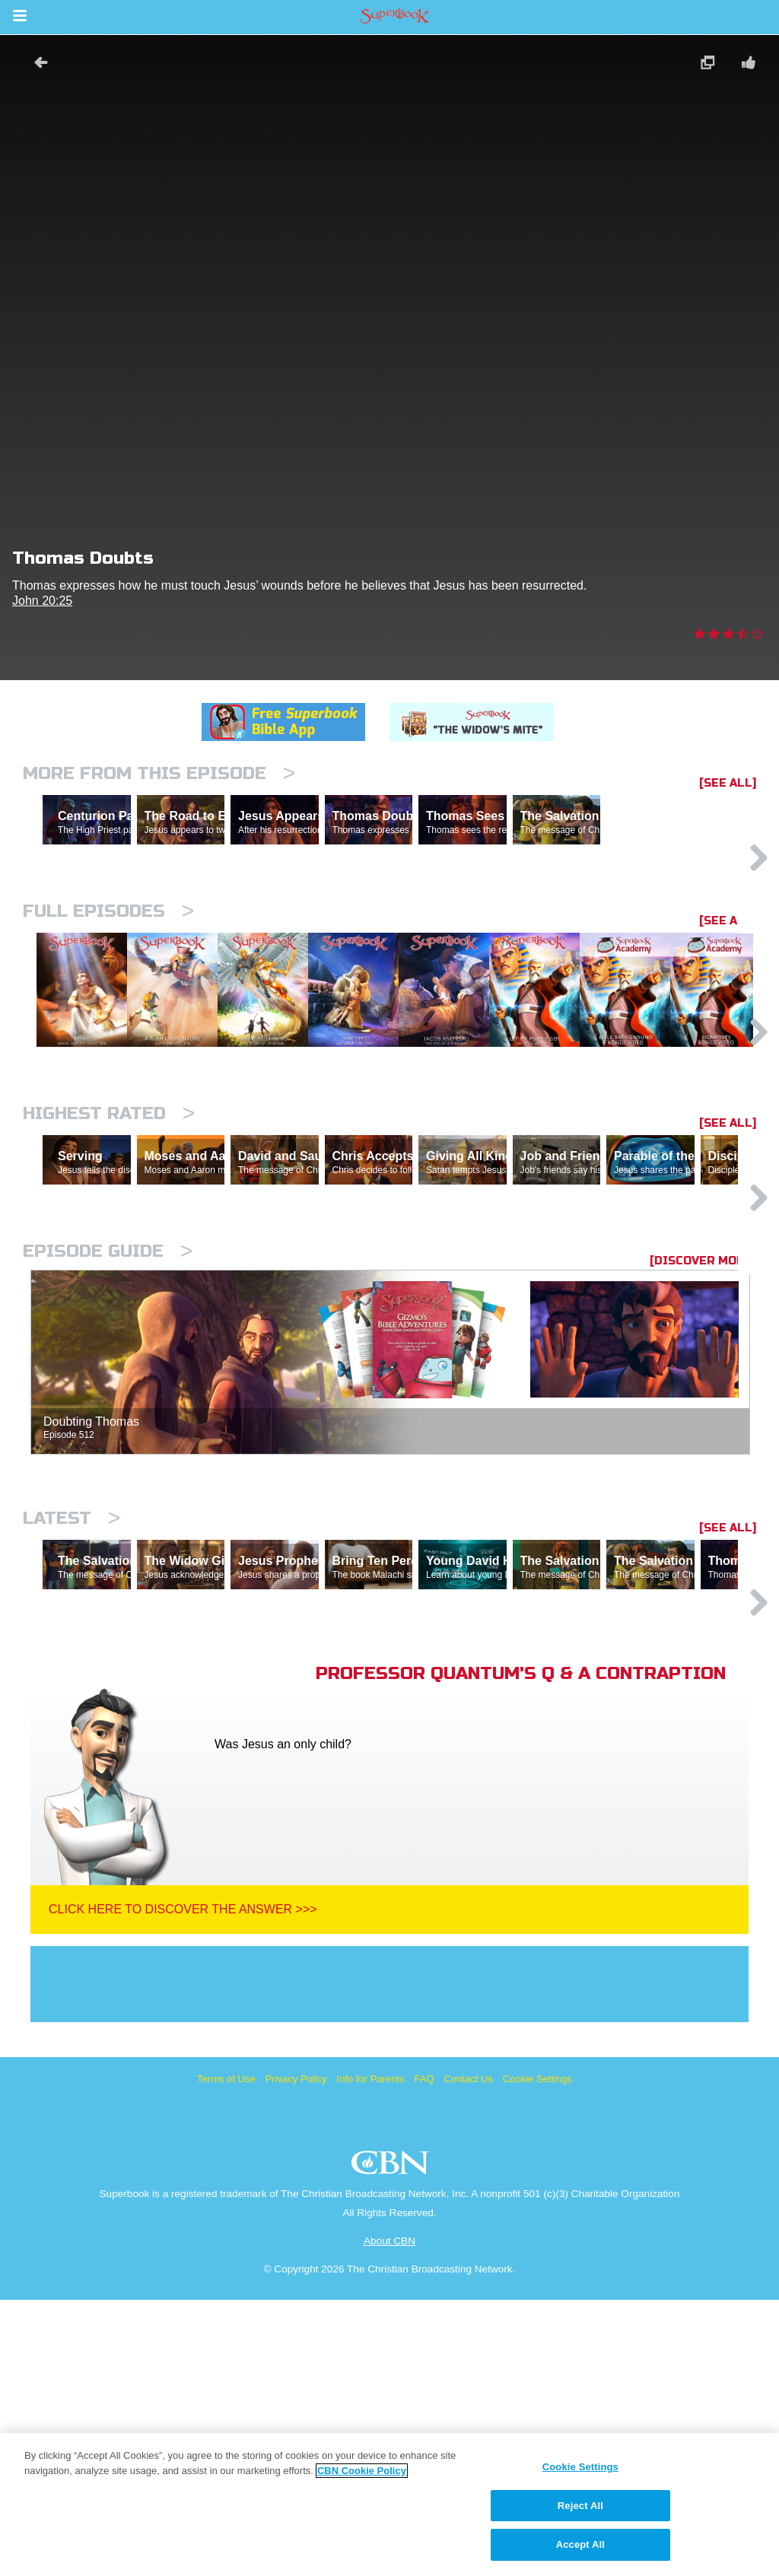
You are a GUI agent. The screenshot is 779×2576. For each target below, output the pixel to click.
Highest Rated (109, 1257)
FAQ (424, 2355)
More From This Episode (159, 773)
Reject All (580, 2505)
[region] (389, 2504)
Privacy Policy (296, 2355)
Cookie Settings (537, 2355)
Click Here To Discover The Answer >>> (183, 2185)
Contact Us (468, 2355)
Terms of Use (226, 2355)
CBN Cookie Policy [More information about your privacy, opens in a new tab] (361, 2470)
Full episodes (108, 977)
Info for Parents (371, 2355)
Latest (71, 1728)
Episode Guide (107, 1461)
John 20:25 (42, 600)
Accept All (580, 2544)
